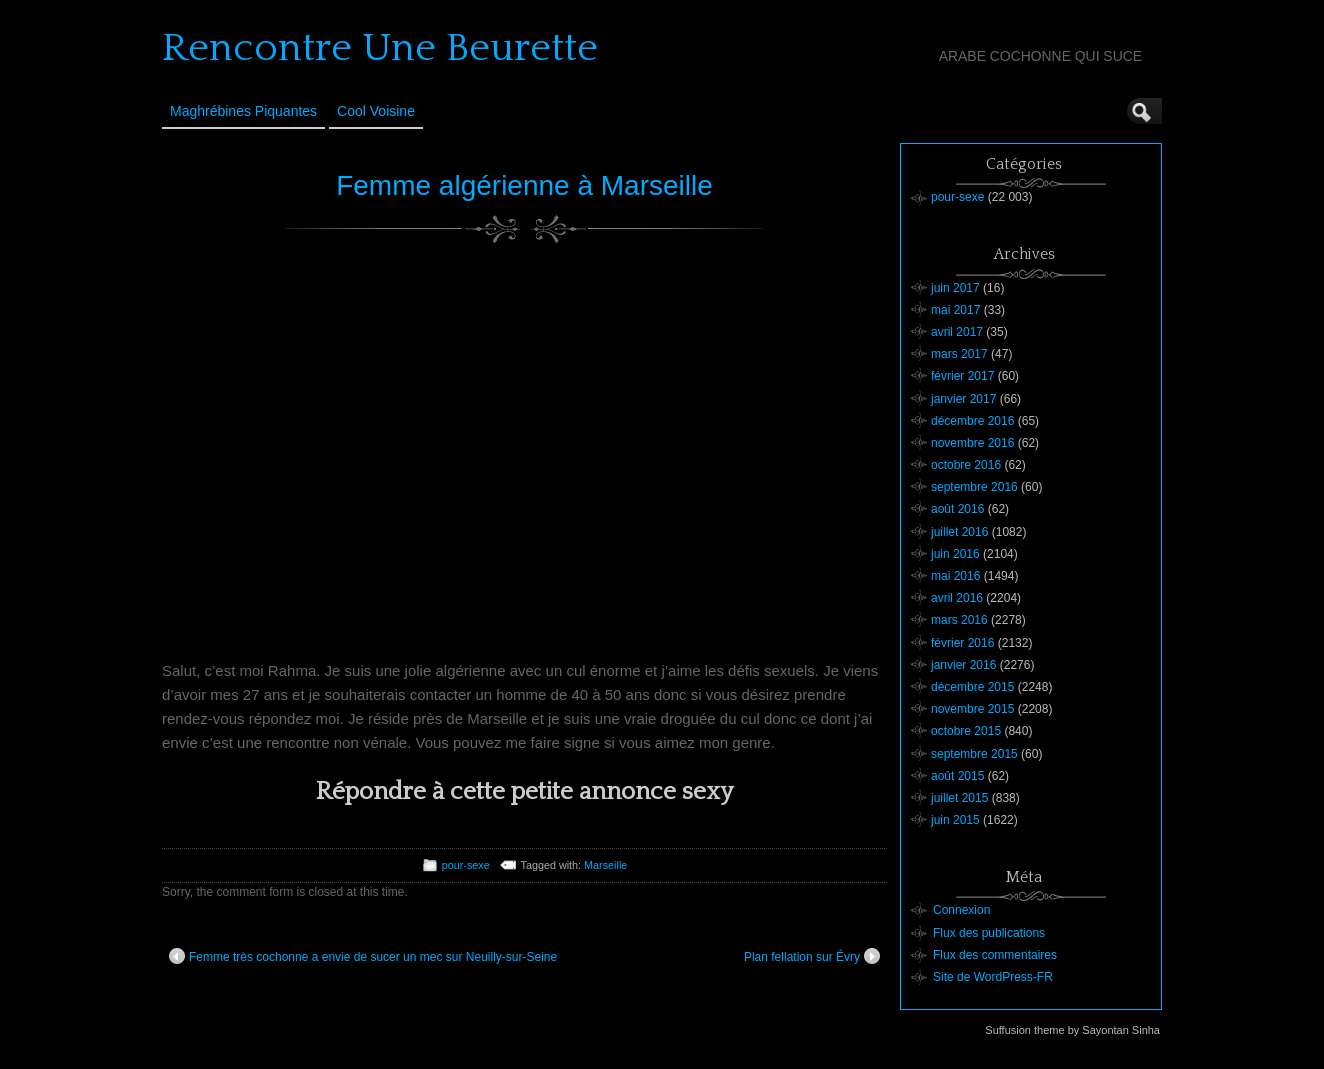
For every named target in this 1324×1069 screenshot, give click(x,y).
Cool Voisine (376, 111)
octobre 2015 (966, 731)
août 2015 (957, 776)
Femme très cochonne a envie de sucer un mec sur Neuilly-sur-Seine (363, 956)
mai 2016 (955, 576)
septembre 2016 (974, 487)
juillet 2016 (959, 532)
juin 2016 (955, 554)
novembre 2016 (972, 443)
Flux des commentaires (995, 955)
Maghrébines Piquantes (243, 111)
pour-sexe (466, 865)
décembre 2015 (972, 687)
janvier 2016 (963, 665)
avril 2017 (957, 332)
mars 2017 (959, 354)
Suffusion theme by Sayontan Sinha (1072, 1030)
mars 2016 (959, 620)
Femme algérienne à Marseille (524, 185)
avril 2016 (957, 598)
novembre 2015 (972, 709)
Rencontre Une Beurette (380, 48)
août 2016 (957, 509)
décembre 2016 (972, 421)
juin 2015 (955, 820)
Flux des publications (989, 933)
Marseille (605, 865)
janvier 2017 (963, 399)
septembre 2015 (974, 754)
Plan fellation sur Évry (812, 956)
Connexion (961, 910)
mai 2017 (955, 310)
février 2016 (962, 643)
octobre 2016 (966, 465)
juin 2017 (955, 288)
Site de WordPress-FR (993, 977)
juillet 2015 (959, 798)
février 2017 (962, 376)
